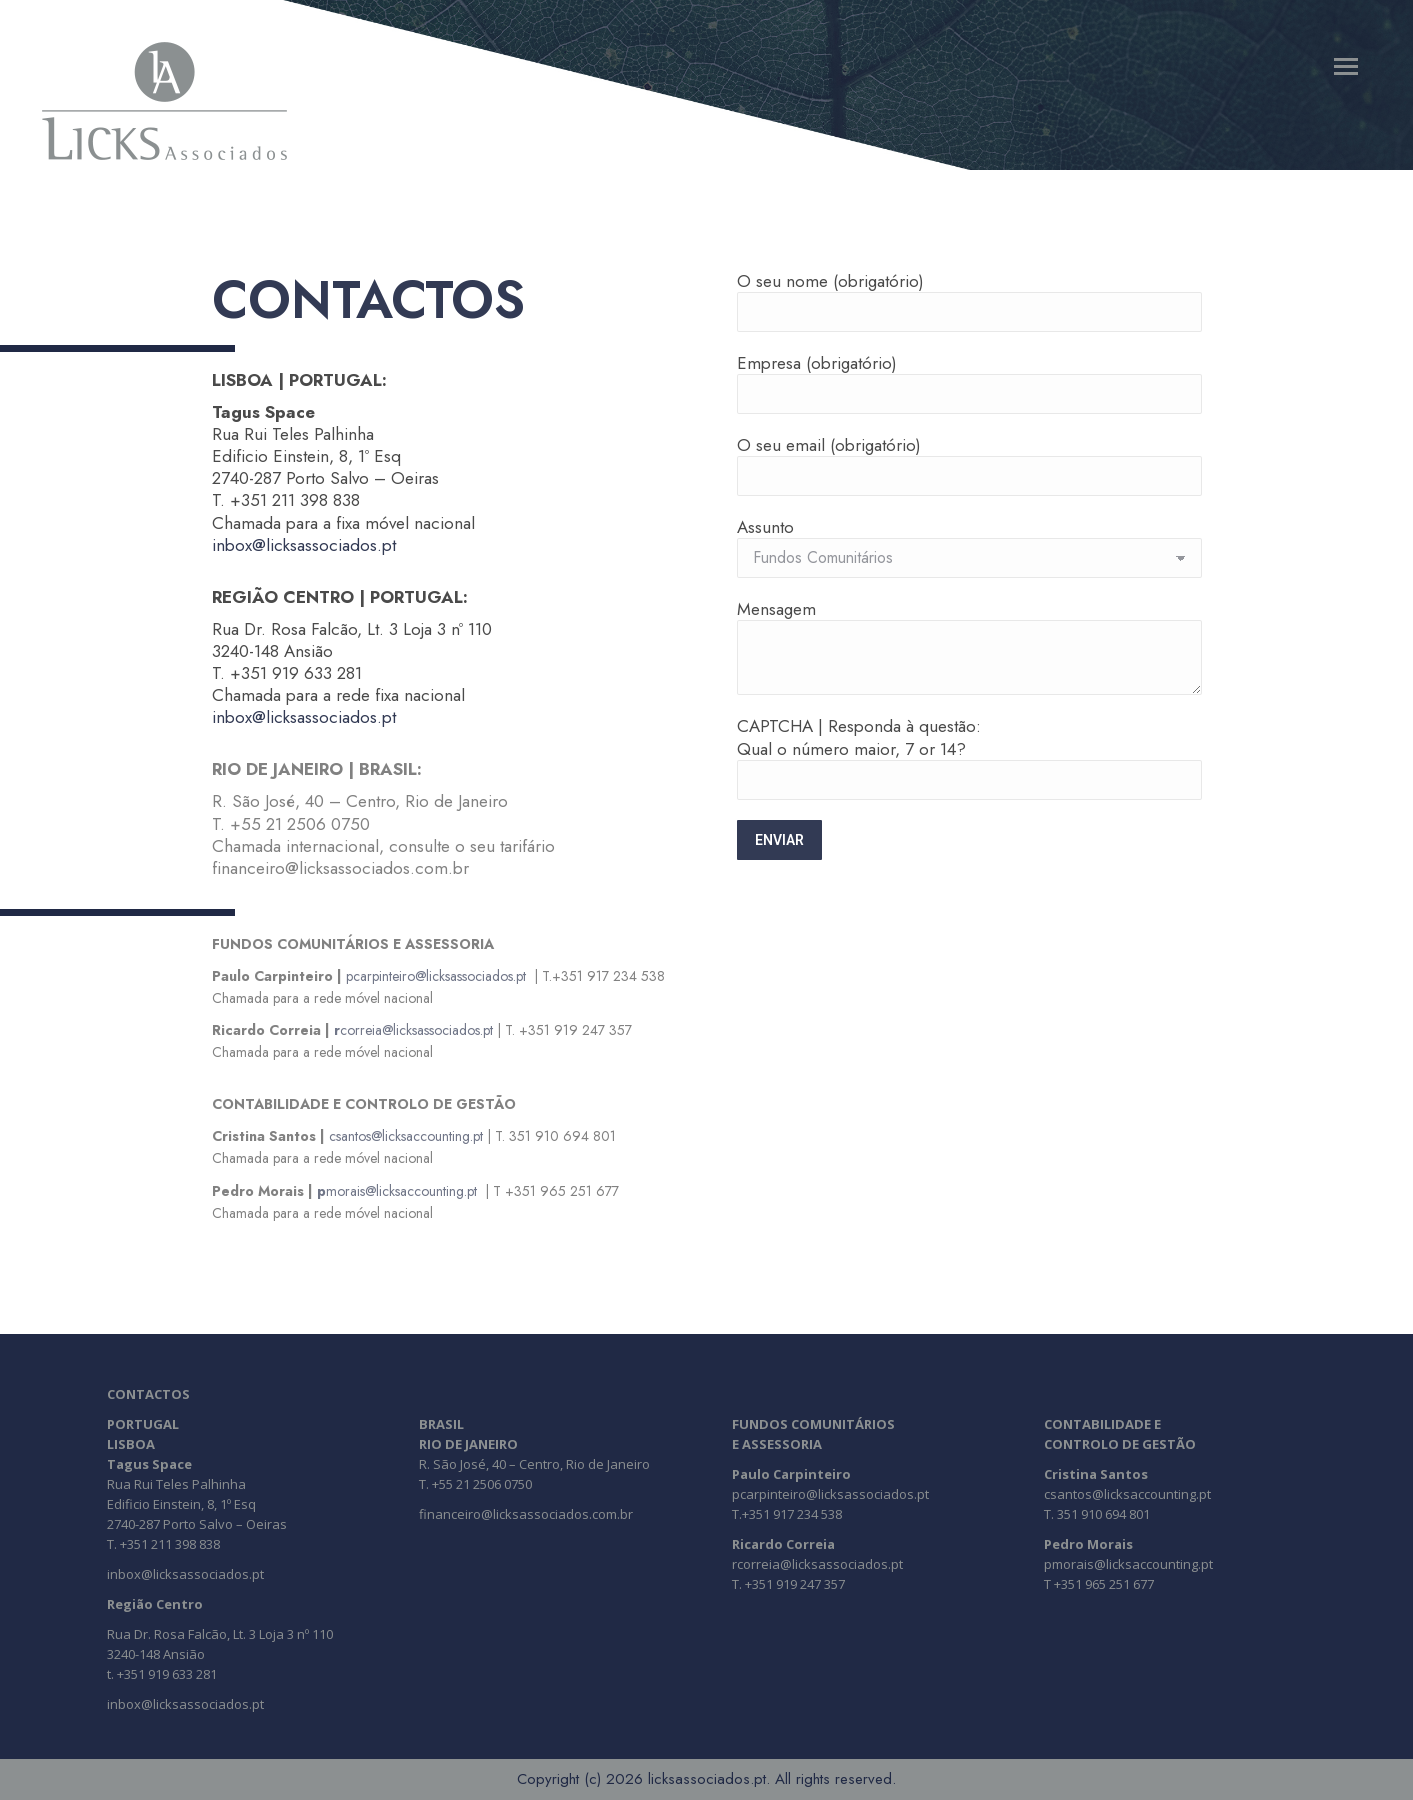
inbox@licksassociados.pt (304, 545)
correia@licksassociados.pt (413, 1030)
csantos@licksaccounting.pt (406, 1136)
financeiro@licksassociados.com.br (526, 1514)
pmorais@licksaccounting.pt (1128, 1564)
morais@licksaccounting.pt (397, 1191)
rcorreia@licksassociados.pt (817, 1564)
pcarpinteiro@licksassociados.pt (436, 976)
